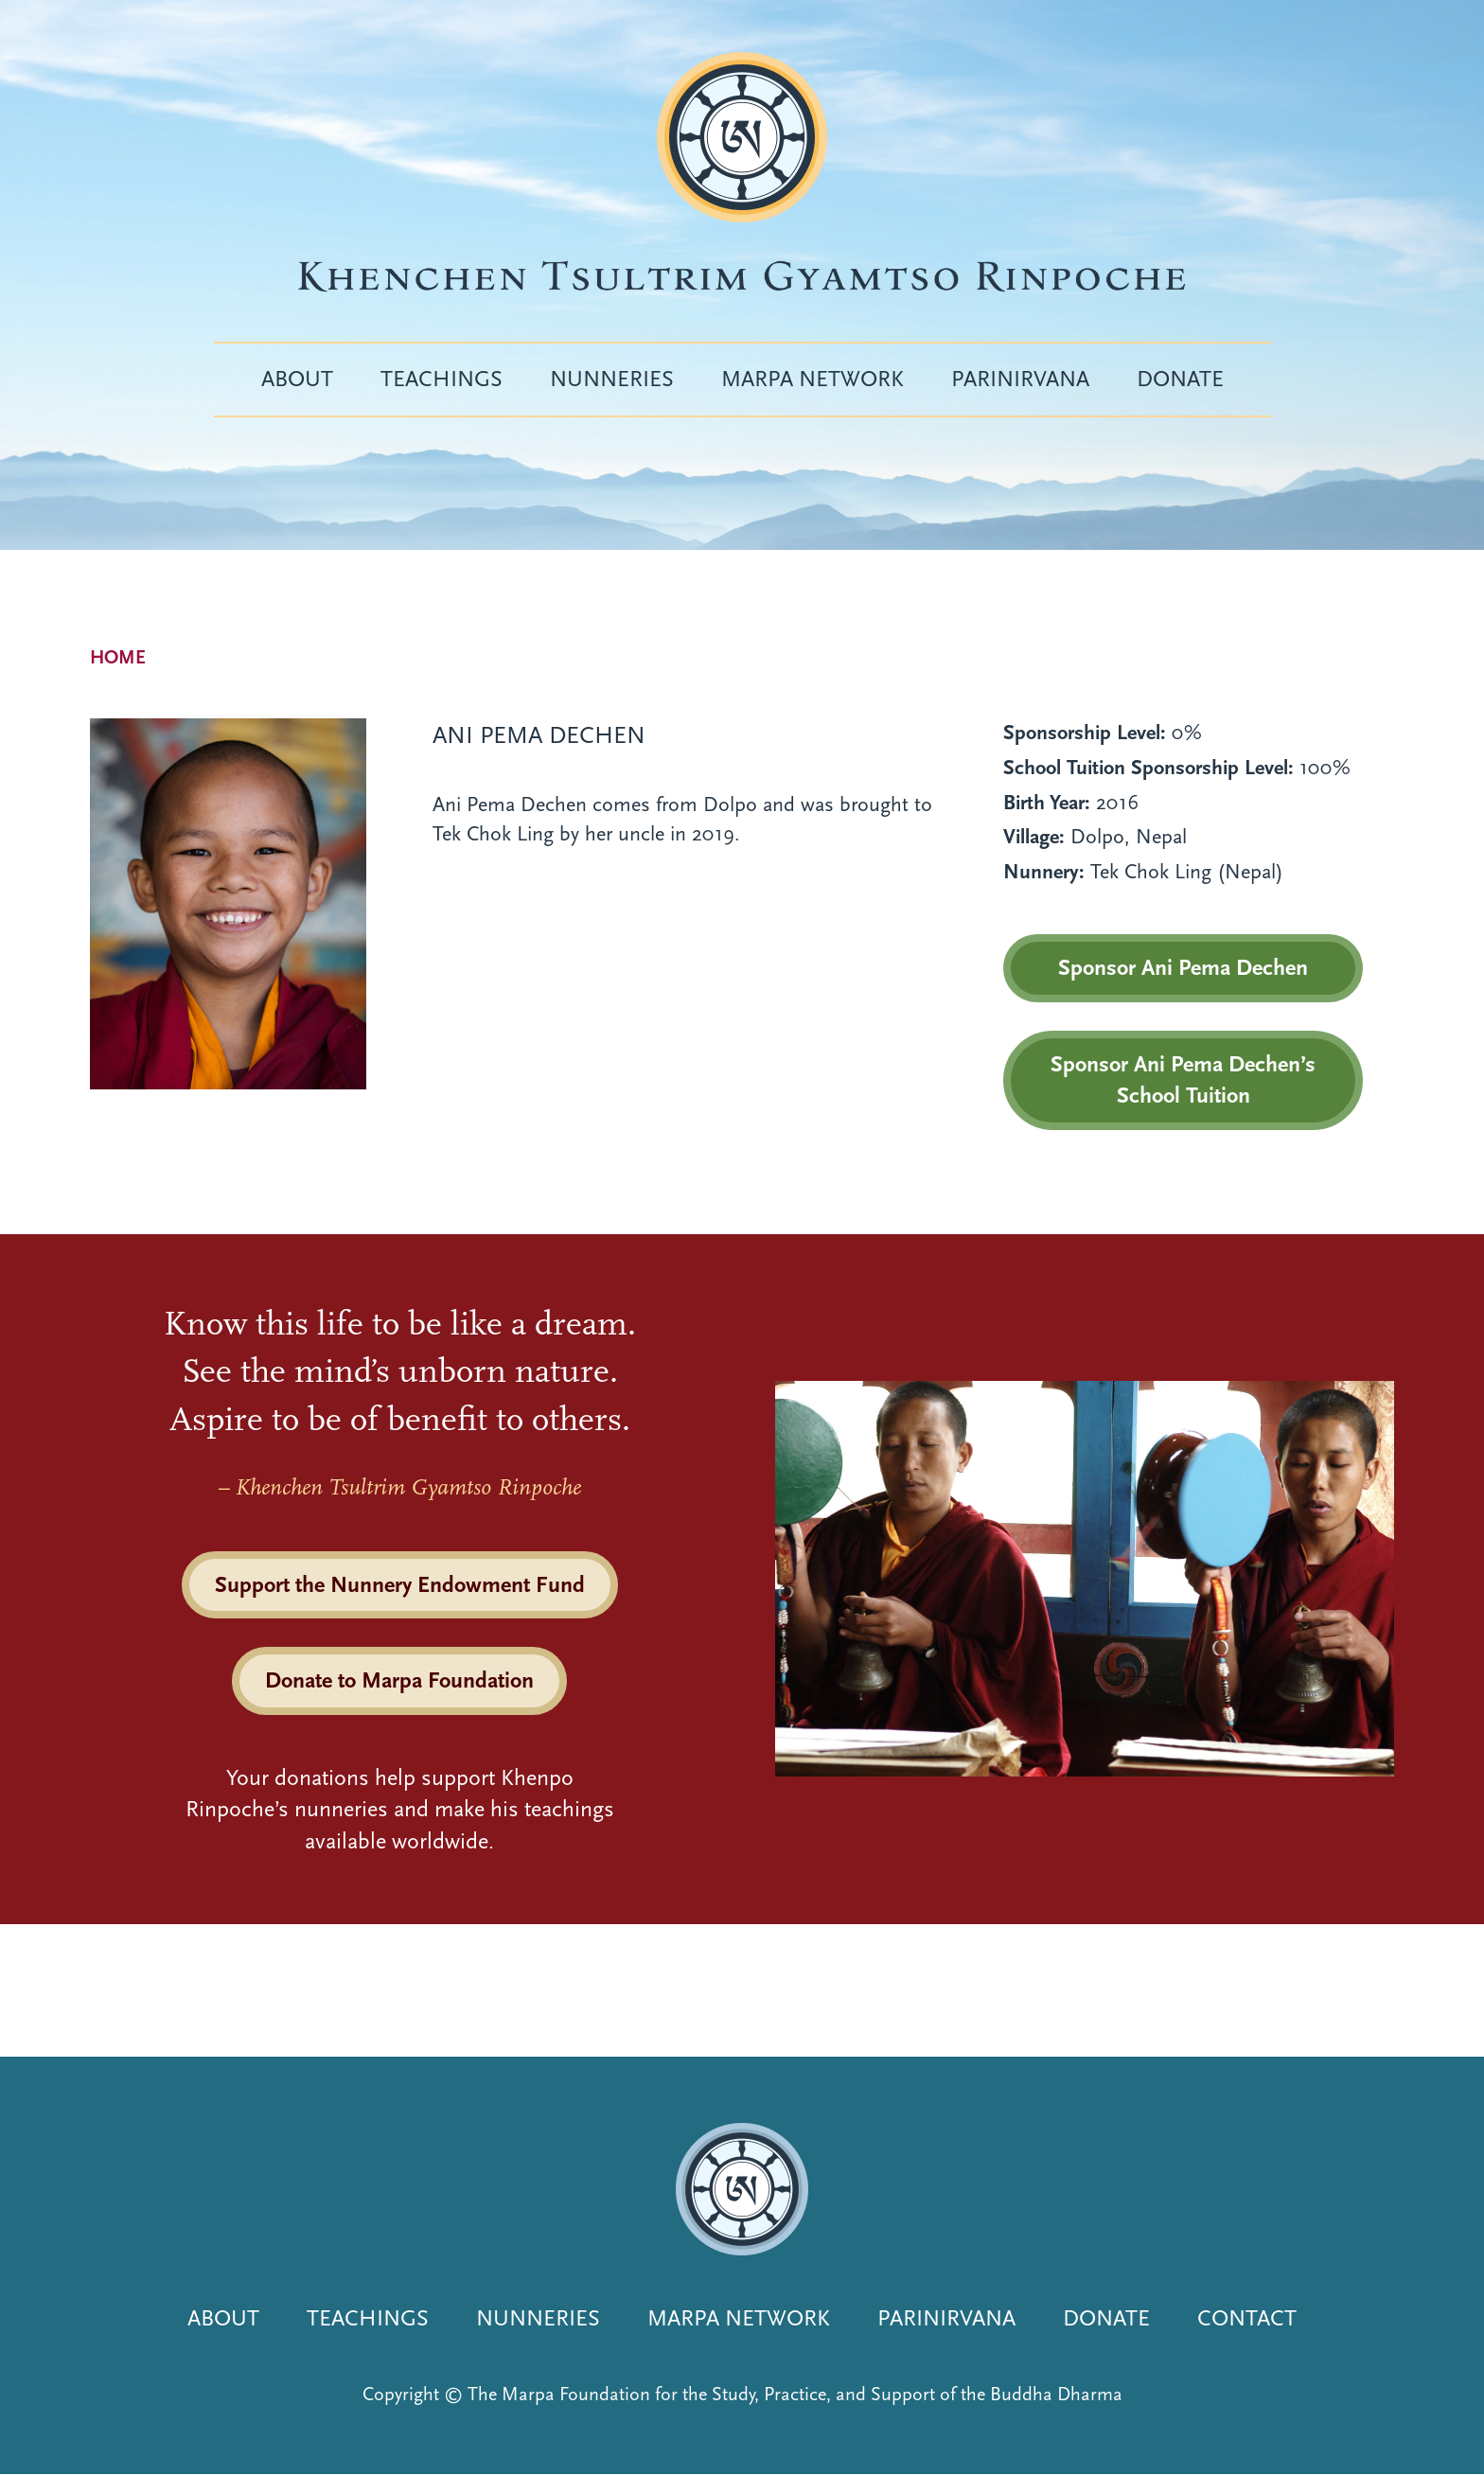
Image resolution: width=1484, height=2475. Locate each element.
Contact (1247, 2318)
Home (118, 657)
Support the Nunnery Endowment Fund (400, 1584)
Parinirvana (1020, 378)
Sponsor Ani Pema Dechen (1183, 967)
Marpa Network (812, 378)
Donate (1180, 378)
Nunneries (612, 378)
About (297, 378)
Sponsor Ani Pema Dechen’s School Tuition (1183, 1080)
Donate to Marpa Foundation (399, 1680)
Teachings (441, 378)
